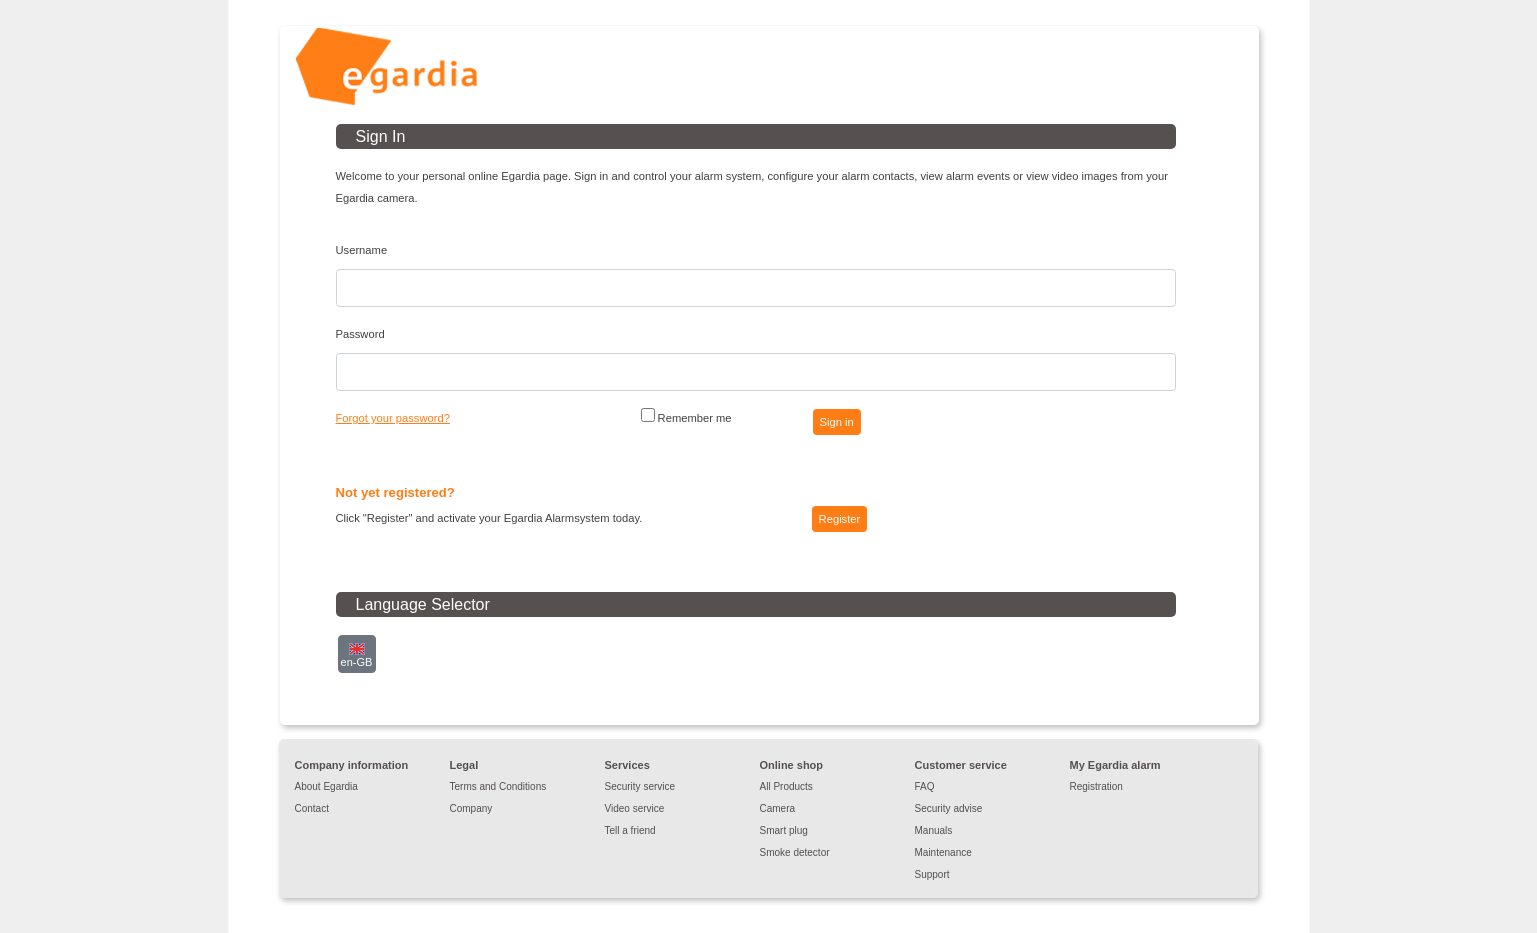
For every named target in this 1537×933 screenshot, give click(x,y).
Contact (312, 808)
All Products (786, 786)
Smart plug (784, 830)
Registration (1096, 786)
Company (471, 808)
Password (360, 334)
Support (932, 874)
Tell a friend (630, 830)
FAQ (925, 786)
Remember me (686, 416)
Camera (778, 808)
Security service (640, 786)
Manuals (934, 830)
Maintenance (943, 852)
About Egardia (326, 786)
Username (362, 250)
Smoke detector (795, 852)
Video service (635, 808)
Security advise (949, 808)
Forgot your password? (393, 418)
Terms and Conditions (498, 786)
